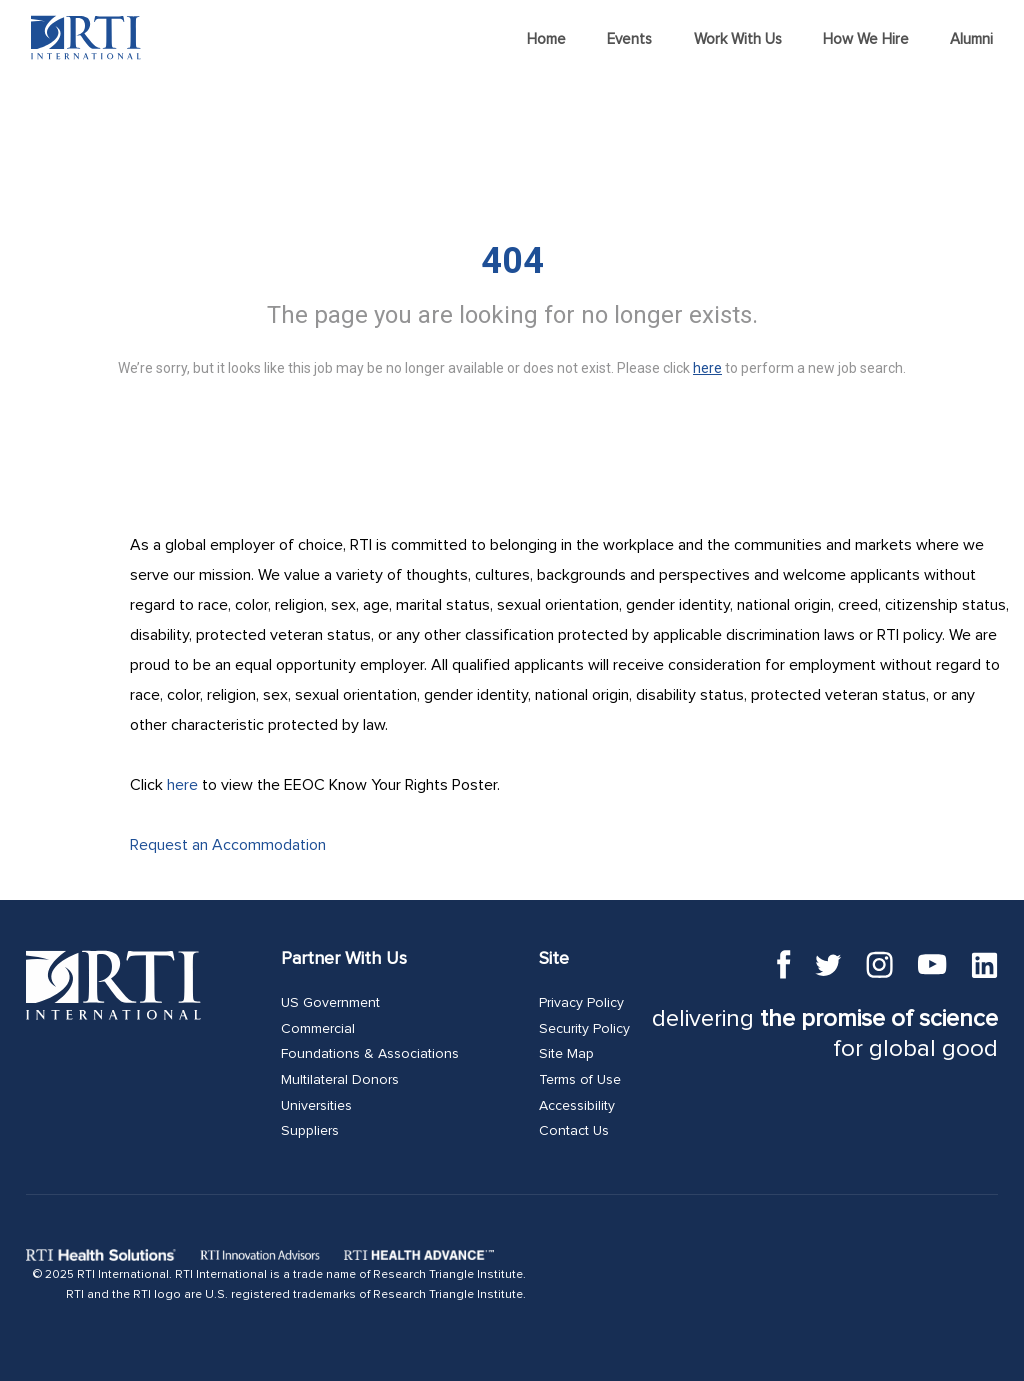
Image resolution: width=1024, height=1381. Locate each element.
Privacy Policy (581, 1003)
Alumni (971, 39)
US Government (330, 1003)
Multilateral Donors (340, 1080)
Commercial (318, 1029)
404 (512, 261)
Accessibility (577, 1106)
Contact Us (574, 1131)
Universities (316, 1106)
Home (546, 39)
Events (629, 39)
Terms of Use (580, 1080)
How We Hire (866, 39)
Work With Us (738, 39)
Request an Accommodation (228, 845)
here (182, 785)
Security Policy (584, 1029)
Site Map (566, 1054)
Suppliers (310, 1131)
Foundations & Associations (370, 1054)
